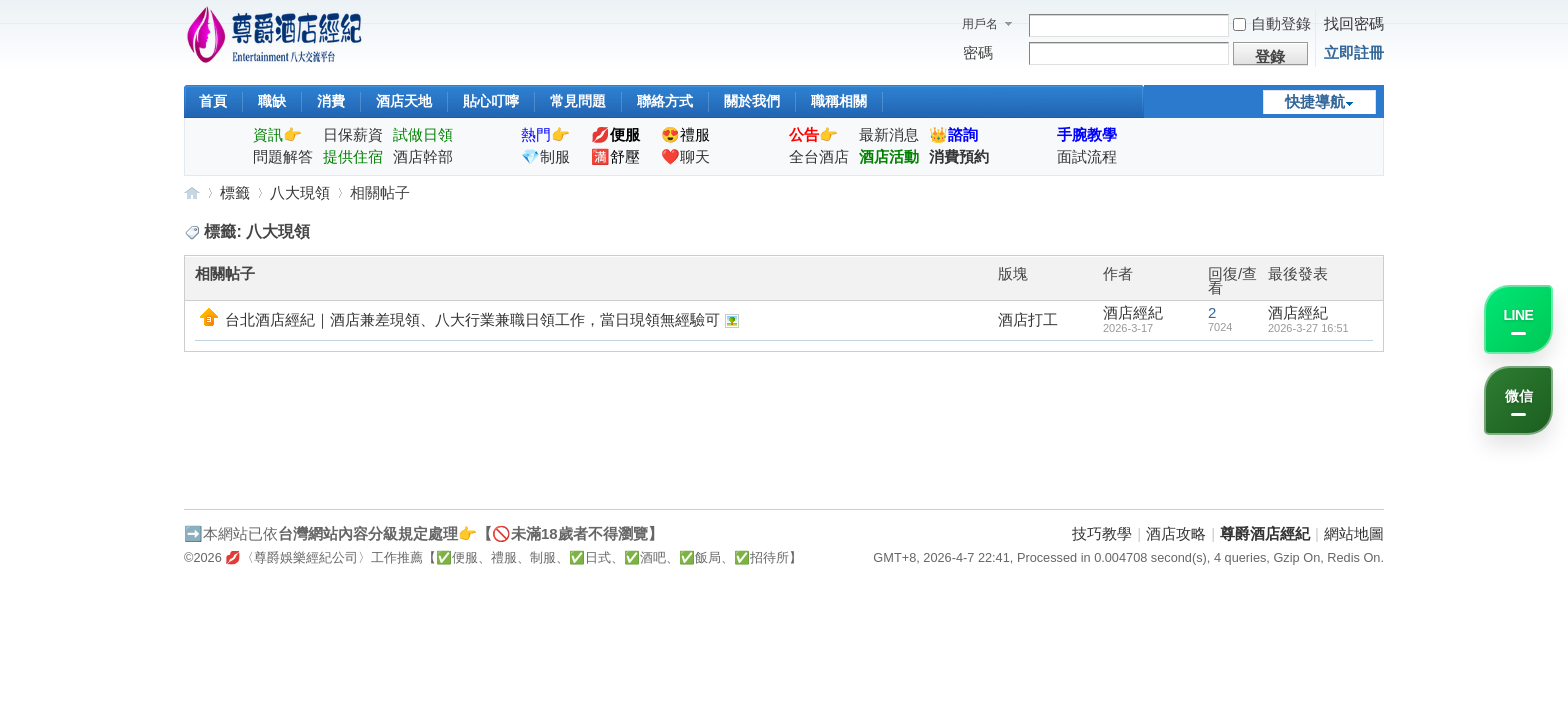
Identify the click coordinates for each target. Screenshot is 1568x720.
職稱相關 (839, 101)
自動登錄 (1272, 23)
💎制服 (545, 156)
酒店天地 (404, 101)
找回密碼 (1354, 23)
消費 (331, 101)
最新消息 (889, 134)
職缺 (272, 101)
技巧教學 (1102, 533)
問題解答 (283, 156)
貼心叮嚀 (491, 101)
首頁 (213, 101)
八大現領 (300, 192)
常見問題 (578, 101)
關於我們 (752, 101)
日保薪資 (353, 134)
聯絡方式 (665, 101)
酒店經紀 (1133, 312)
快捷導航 (1315, 101)
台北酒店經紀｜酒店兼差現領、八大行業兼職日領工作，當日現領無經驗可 (472, 319)
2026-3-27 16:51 (1308, 328)
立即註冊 (1354, 52)
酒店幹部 (423, 156)
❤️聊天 (685, 156)
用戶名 (980, 24)
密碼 (978, 52)
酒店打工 (1028, 319)
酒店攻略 (1176, 533)
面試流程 (1087, 156)
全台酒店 (819, 156)
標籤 (235, 192)
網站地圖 (1354, 533)
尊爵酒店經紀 (192, 192)
